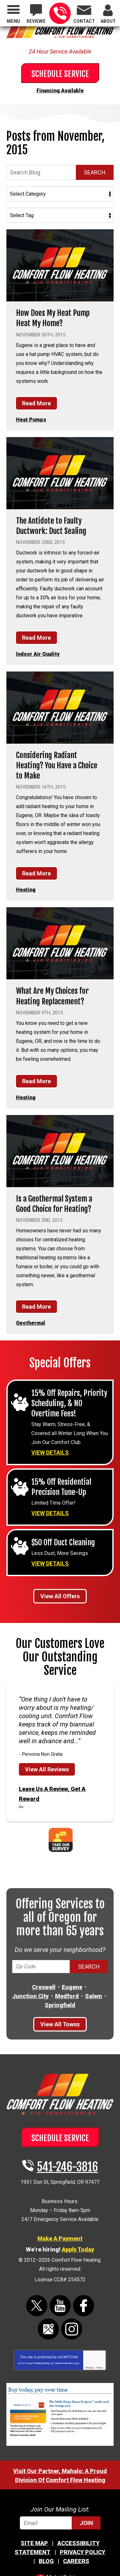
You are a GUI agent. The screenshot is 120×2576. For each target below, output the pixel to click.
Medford (67, 1996)
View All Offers (60, 1596)
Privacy (90, 2368)
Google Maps (48, 2329)
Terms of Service (64, 2363)
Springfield (60, 2005)
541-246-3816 (60, 13)
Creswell (43, 1987)
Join (86, 2523)
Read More (36, 403)
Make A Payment (60, 2238)
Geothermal (30, 1323)
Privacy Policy (41, 2363)
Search (95, 172)
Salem (93, 1996)
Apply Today (78, 2249)
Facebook (83, 2305)
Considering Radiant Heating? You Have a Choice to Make (56, 765)
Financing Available (60, 91)
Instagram (71, 2329)
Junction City (30, 1996)
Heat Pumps (31, 420)
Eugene (72, 1987)
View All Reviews (47, 1769)
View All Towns (60, 2024)
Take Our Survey (61, 1840)
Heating (26, 890)
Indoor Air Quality (38, 654)
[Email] (60, 2523)
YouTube (60, 2305)
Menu (13, 21)
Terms (99, 2368)
